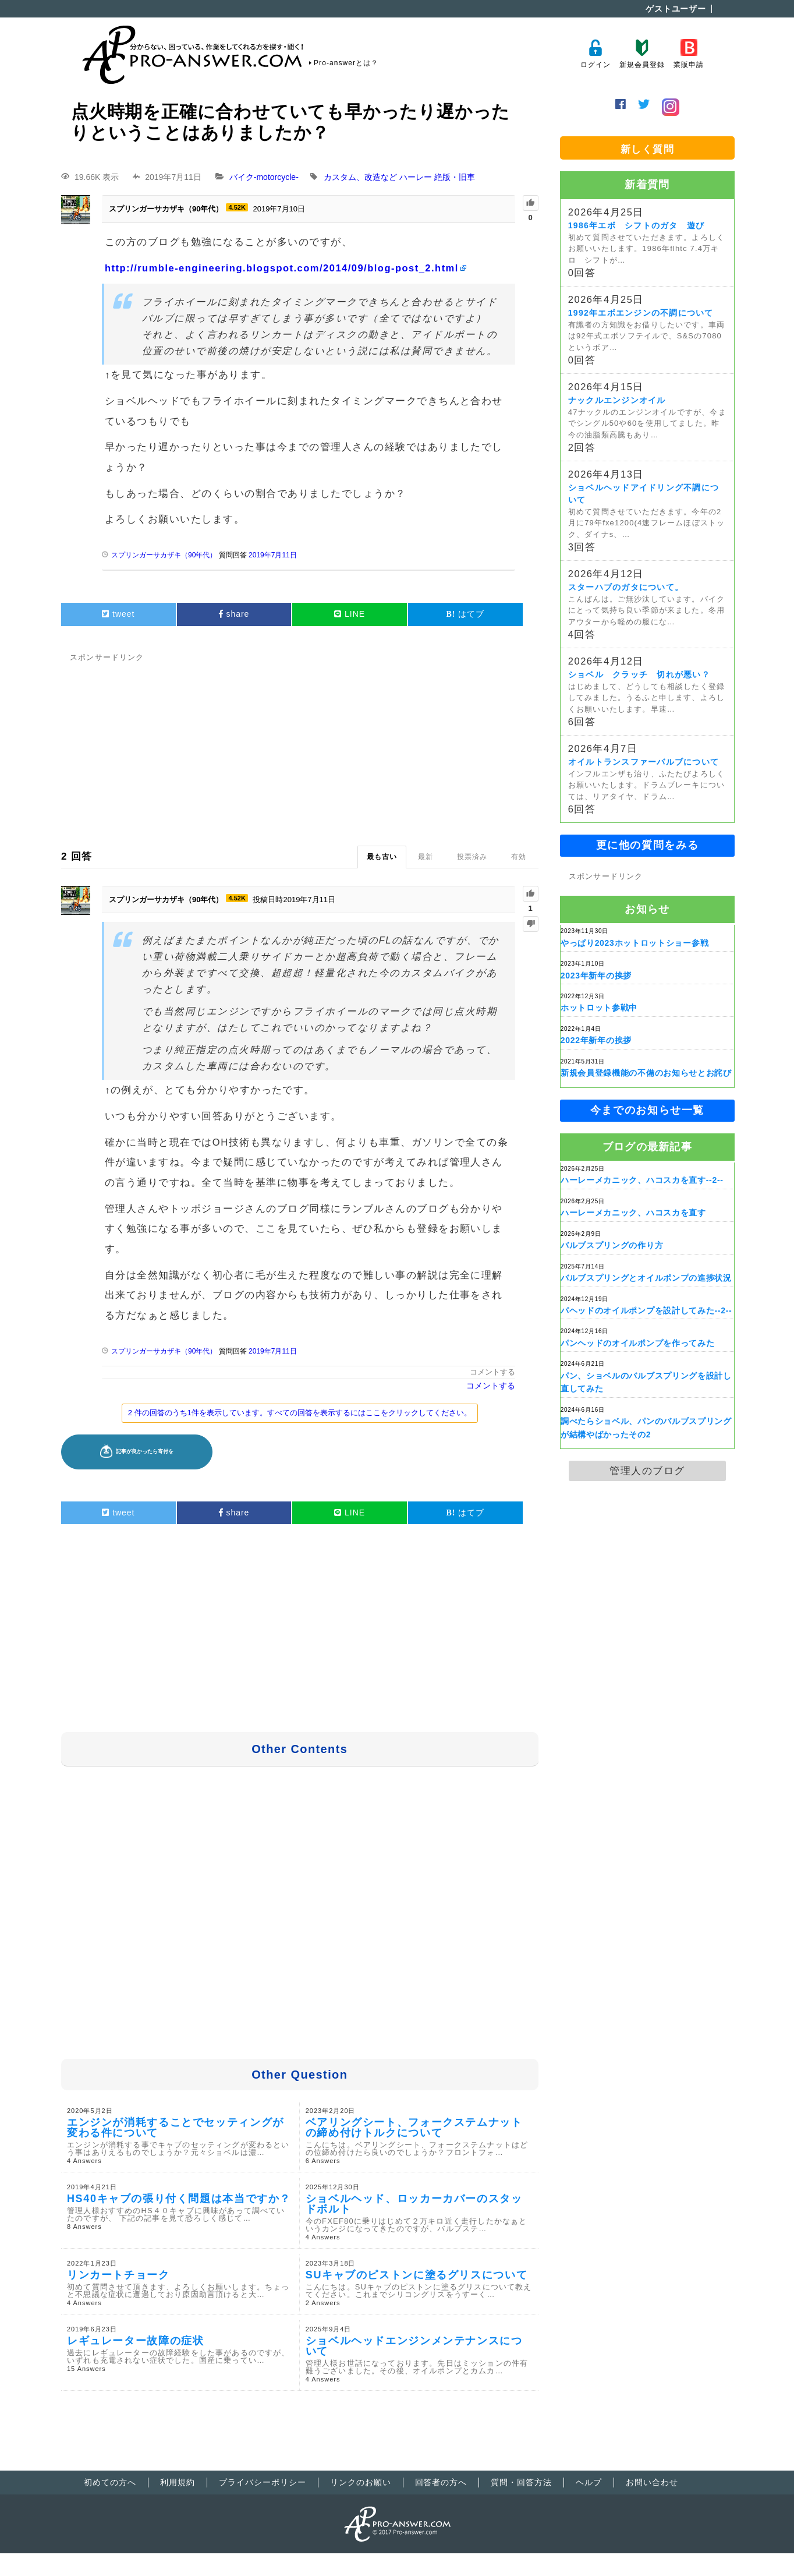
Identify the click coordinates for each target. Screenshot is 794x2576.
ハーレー (415, 177)
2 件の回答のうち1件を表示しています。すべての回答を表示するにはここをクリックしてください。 (300, 1412)
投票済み (472, 857)
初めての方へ (110, 2482)
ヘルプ (589, 2482)
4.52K (236, 207)
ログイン (595, 54)
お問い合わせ (652, 2482)
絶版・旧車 (454, 177)
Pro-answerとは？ (346, 63)
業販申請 (688, 54)
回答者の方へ (441, 2482)
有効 (518, 857)
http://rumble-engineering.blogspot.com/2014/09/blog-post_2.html (282, 268)
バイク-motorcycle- (264, 177)
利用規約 (177, 2482)
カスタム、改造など (360, 177)
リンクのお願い (360, 2482)
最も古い (382, 857)
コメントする (492, 1371)
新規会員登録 (641, 54)
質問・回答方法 (521, 2482)
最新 (425, 857)
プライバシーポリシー (262, 2482)
